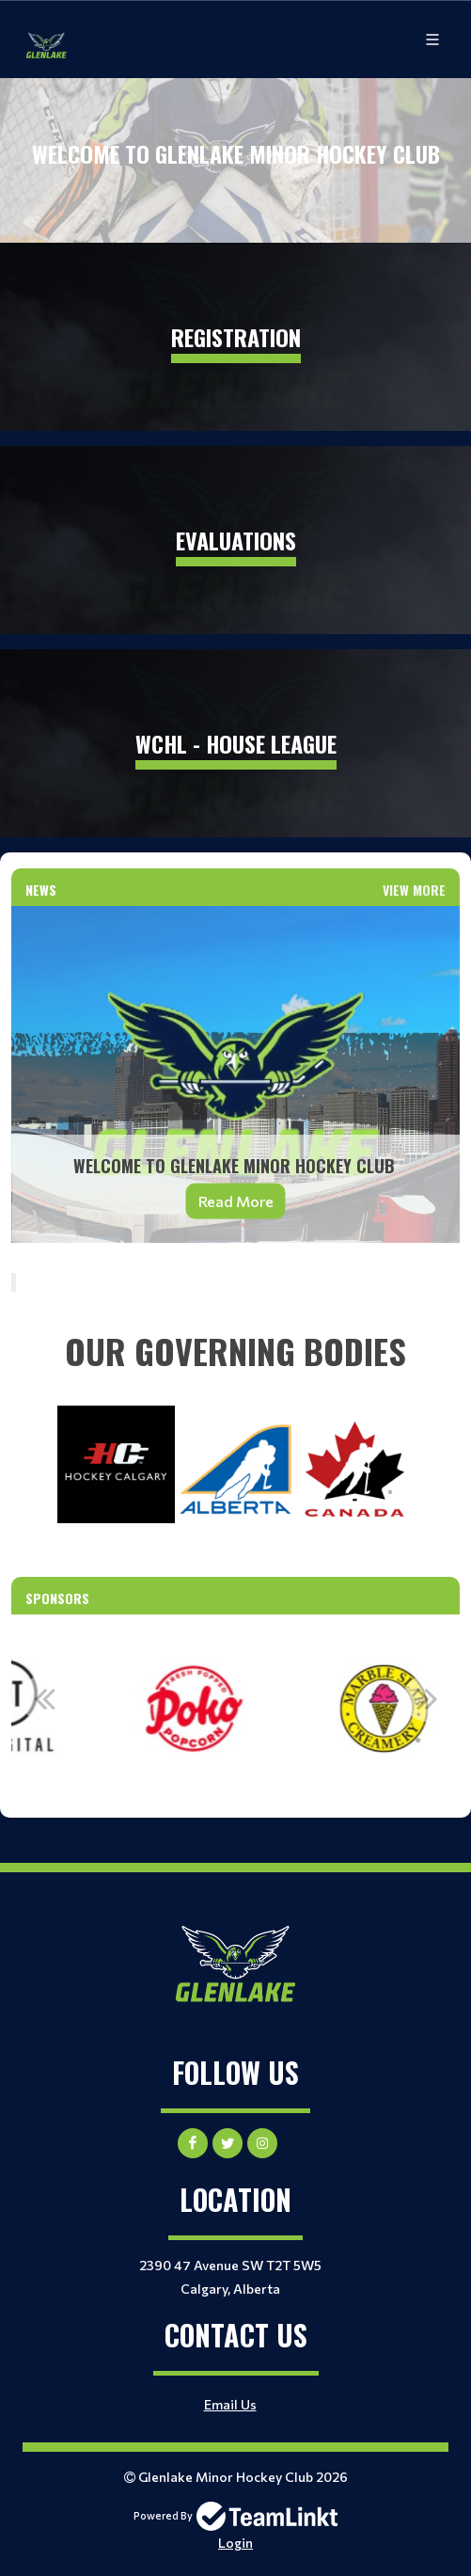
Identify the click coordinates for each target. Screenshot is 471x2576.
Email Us (230, 2404)
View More (414, 889)
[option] (236, 1708)
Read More (236, 1200)
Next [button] (426, 1698)
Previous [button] (44, 1698)
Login (235, 2543)
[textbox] (235, 1351)
